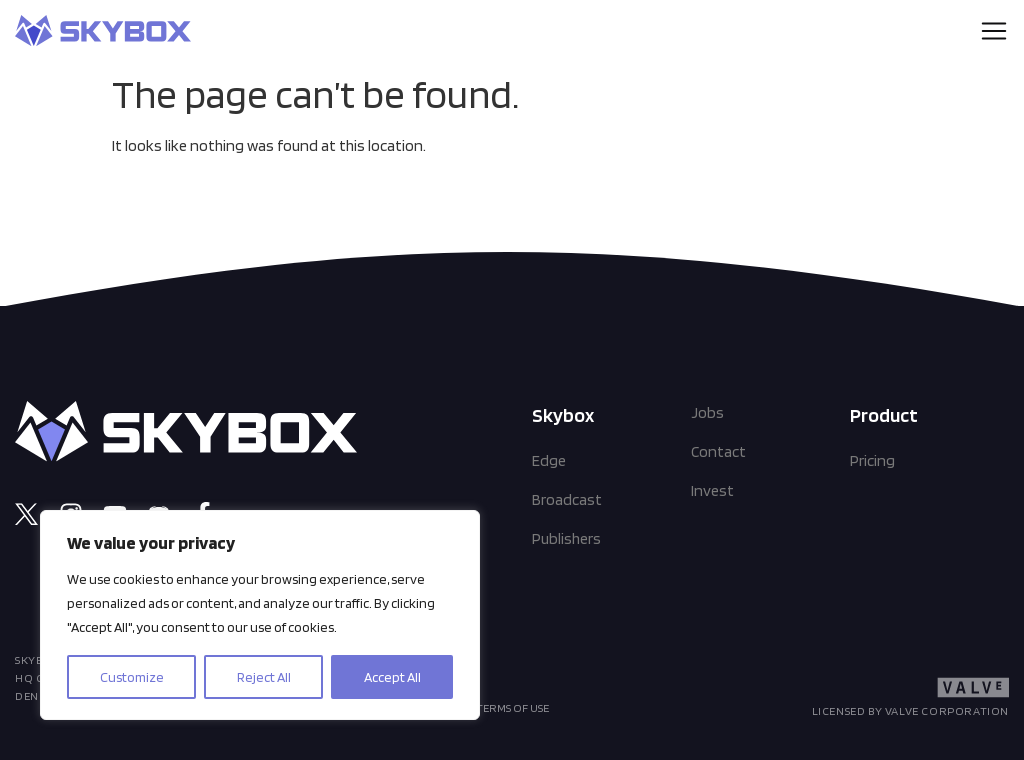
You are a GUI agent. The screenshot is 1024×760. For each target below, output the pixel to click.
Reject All (264, 677)
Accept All (392, 677)
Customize (132, 677)
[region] (260, 615)
